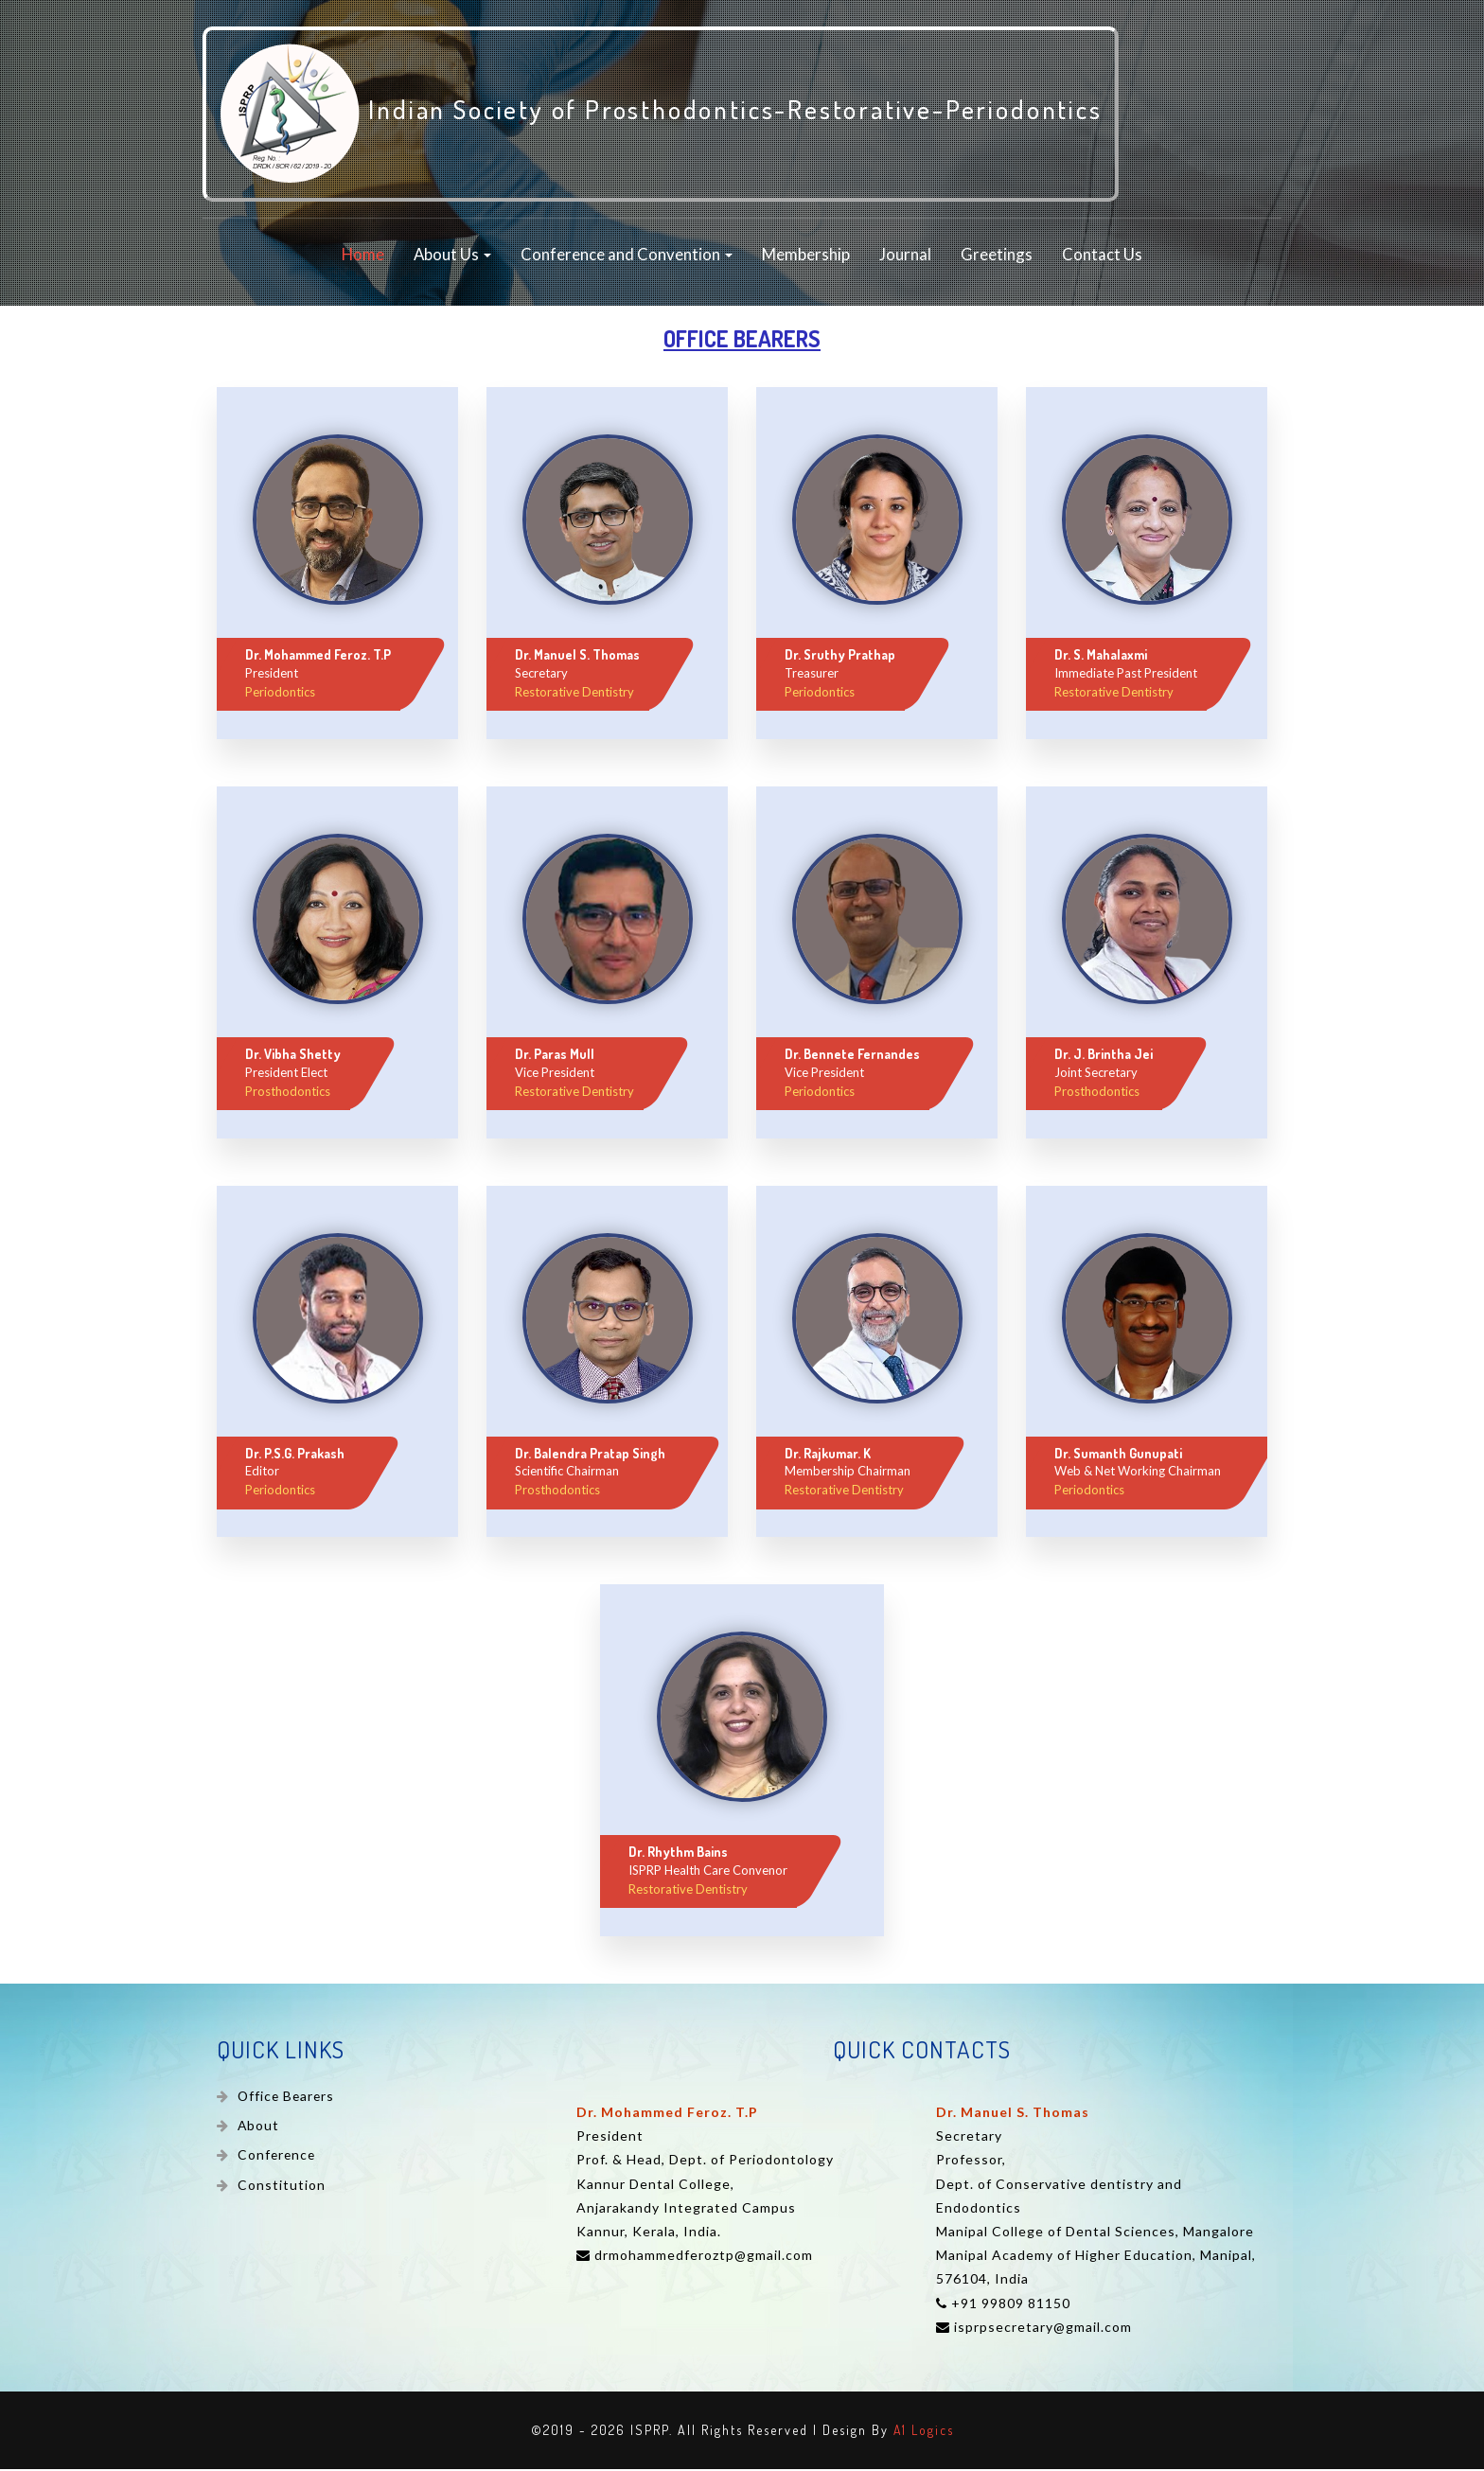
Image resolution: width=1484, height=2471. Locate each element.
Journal (905, 257)
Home (363, 257)
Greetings (997, 257)
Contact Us (1102, 257)
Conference (278, 2158)
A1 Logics (923, 2433)
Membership (806, 257)
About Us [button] (452, 257)
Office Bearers (286, 2099)
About (257, 2128)
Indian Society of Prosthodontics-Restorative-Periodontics (673, 115)
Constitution (280, 2188)
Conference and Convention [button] (627, 257)
